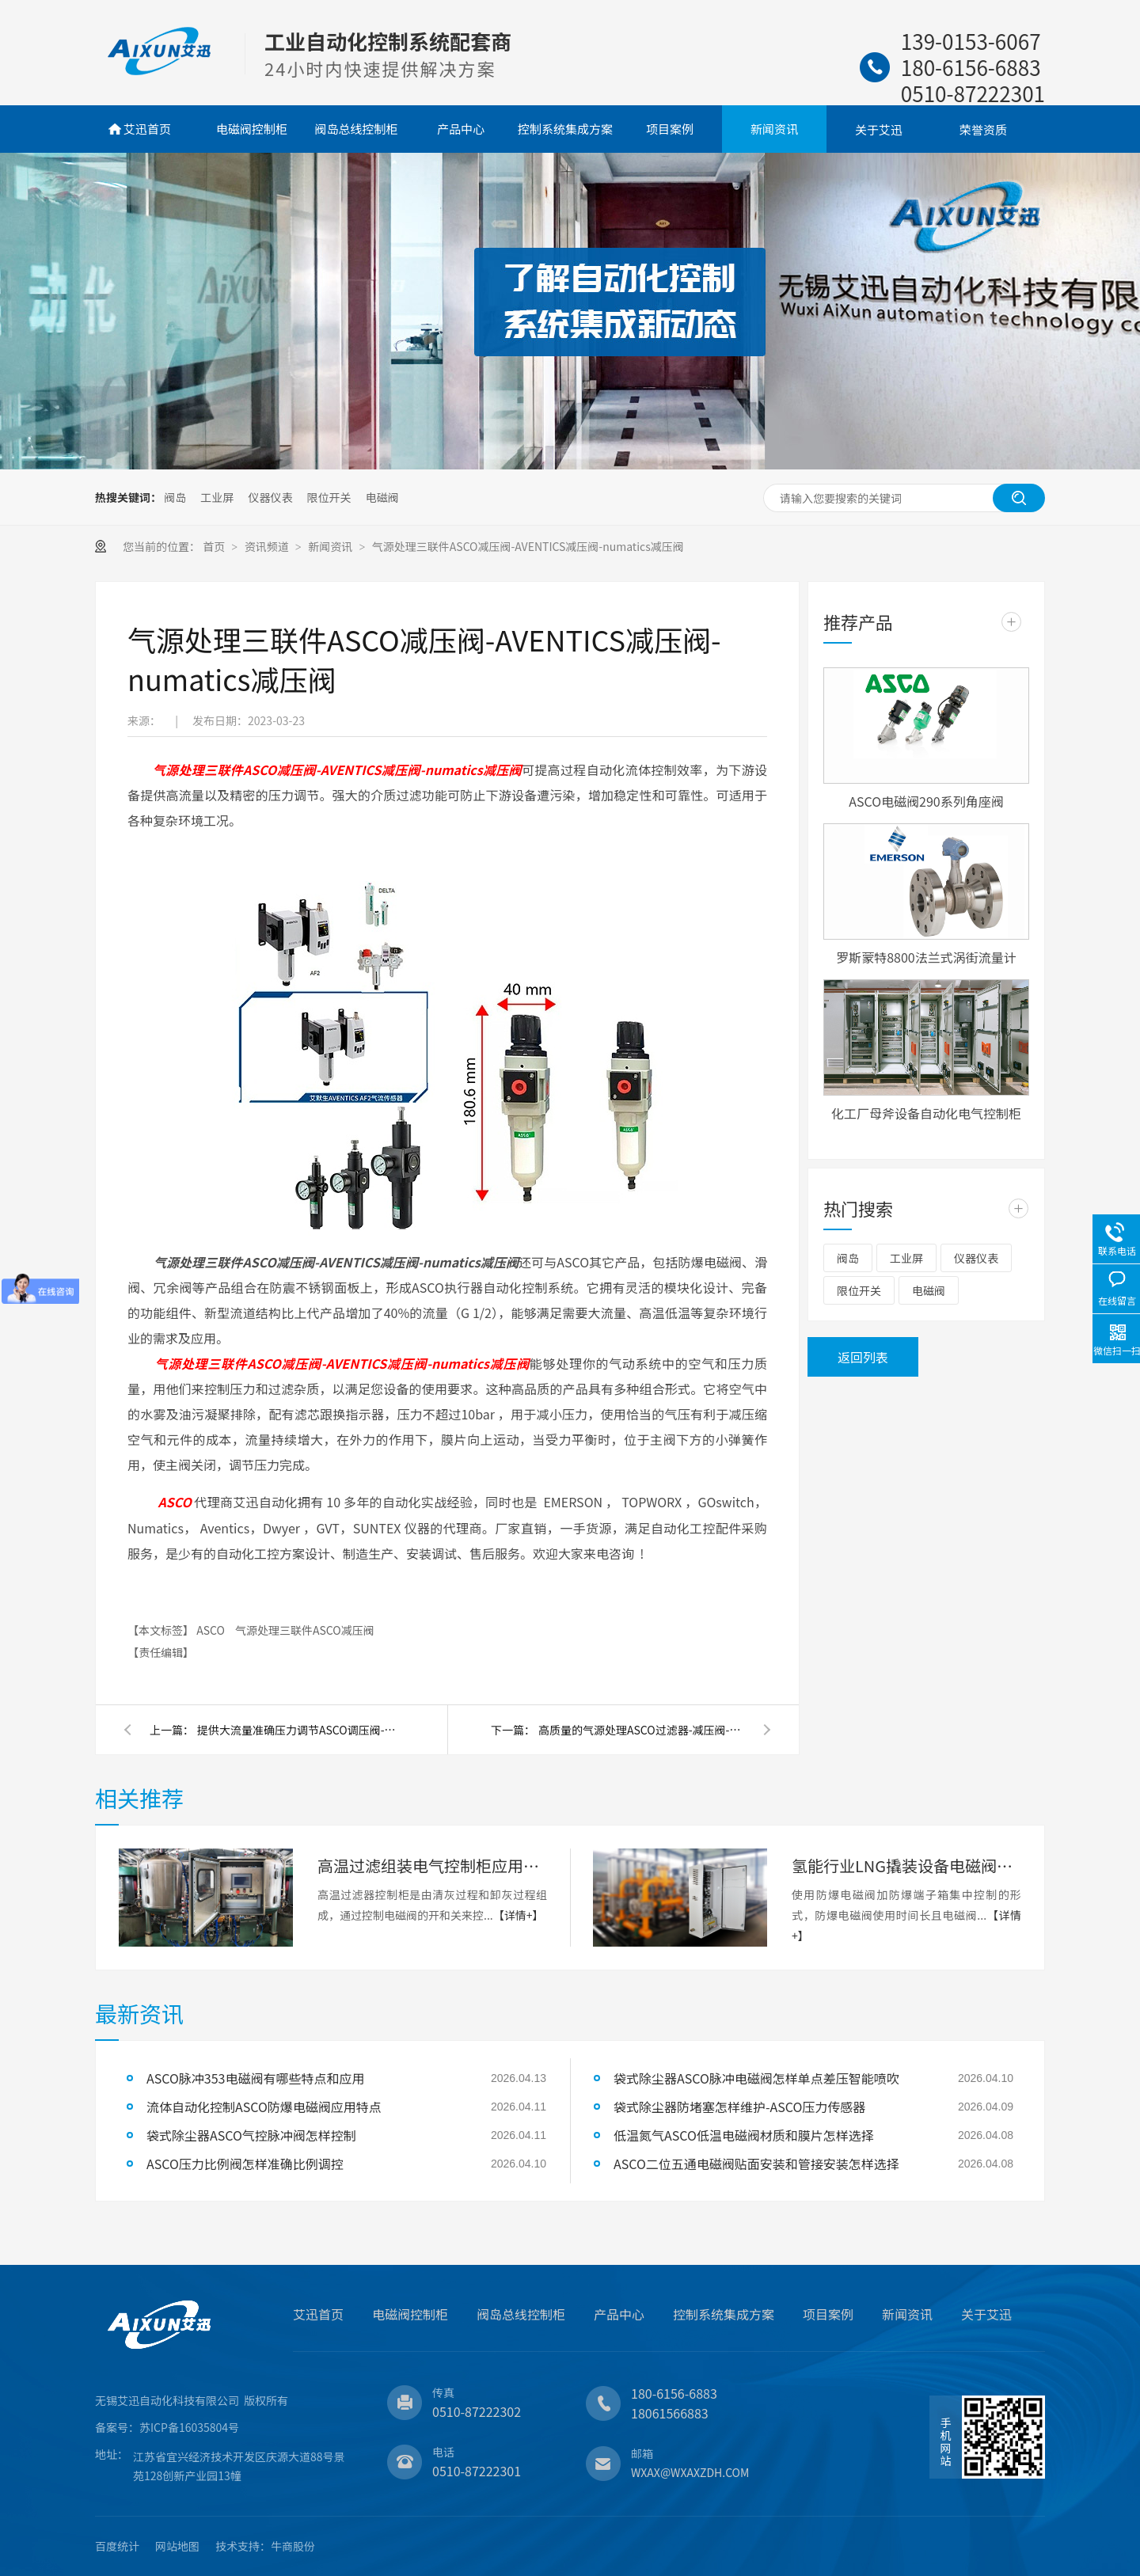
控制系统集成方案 (565, 128)
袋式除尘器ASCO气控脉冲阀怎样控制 (251, 2135)
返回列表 (863, 1356)
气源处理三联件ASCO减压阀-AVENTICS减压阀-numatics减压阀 (528, 546)
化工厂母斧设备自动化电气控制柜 (926, 1113)
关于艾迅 (878, 129)
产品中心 (460, 128)
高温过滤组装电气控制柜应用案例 (432, 1865)
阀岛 (175, 497)
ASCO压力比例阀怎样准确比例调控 (245, 2163)
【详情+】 (518, 1915)
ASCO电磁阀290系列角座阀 (926, 801)
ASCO (211, 1630)
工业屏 (217, 497)
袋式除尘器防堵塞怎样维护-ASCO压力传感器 (739, 2106)
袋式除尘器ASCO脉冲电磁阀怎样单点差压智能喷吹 (756, 2078)
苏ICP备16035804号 (189, 2427)
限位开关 (329, 497)
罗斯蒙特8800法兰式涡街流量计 (926, 957)
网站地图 (177, 2546)
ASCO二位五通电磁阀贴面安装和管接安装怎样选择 (756, 2163)
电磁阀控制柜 (251, 128)
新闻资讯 (774, 128)
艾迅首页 (147, 128)
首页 (215, 546)
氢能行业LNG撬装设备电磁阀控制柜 (906, 1865)
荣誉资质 (983, 129)
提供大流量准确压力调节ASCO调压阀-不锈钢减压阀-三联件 (300, 1730)
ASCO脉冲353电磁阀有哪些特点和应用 (255, 2078)
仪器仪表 (270, 497)
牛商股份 (293, 2546)
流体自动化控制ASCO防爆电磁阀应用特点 (264, 2106)
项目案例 (670, 128)
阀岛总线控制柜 (355, 128)
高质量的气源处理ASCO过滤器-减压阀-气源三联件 (641, 1730)
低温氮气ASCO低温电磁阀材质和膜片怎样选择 (744, 2135)
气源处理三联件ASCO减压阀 (304, 1630)
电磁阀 (382, 497)
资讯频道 (268, 546)
